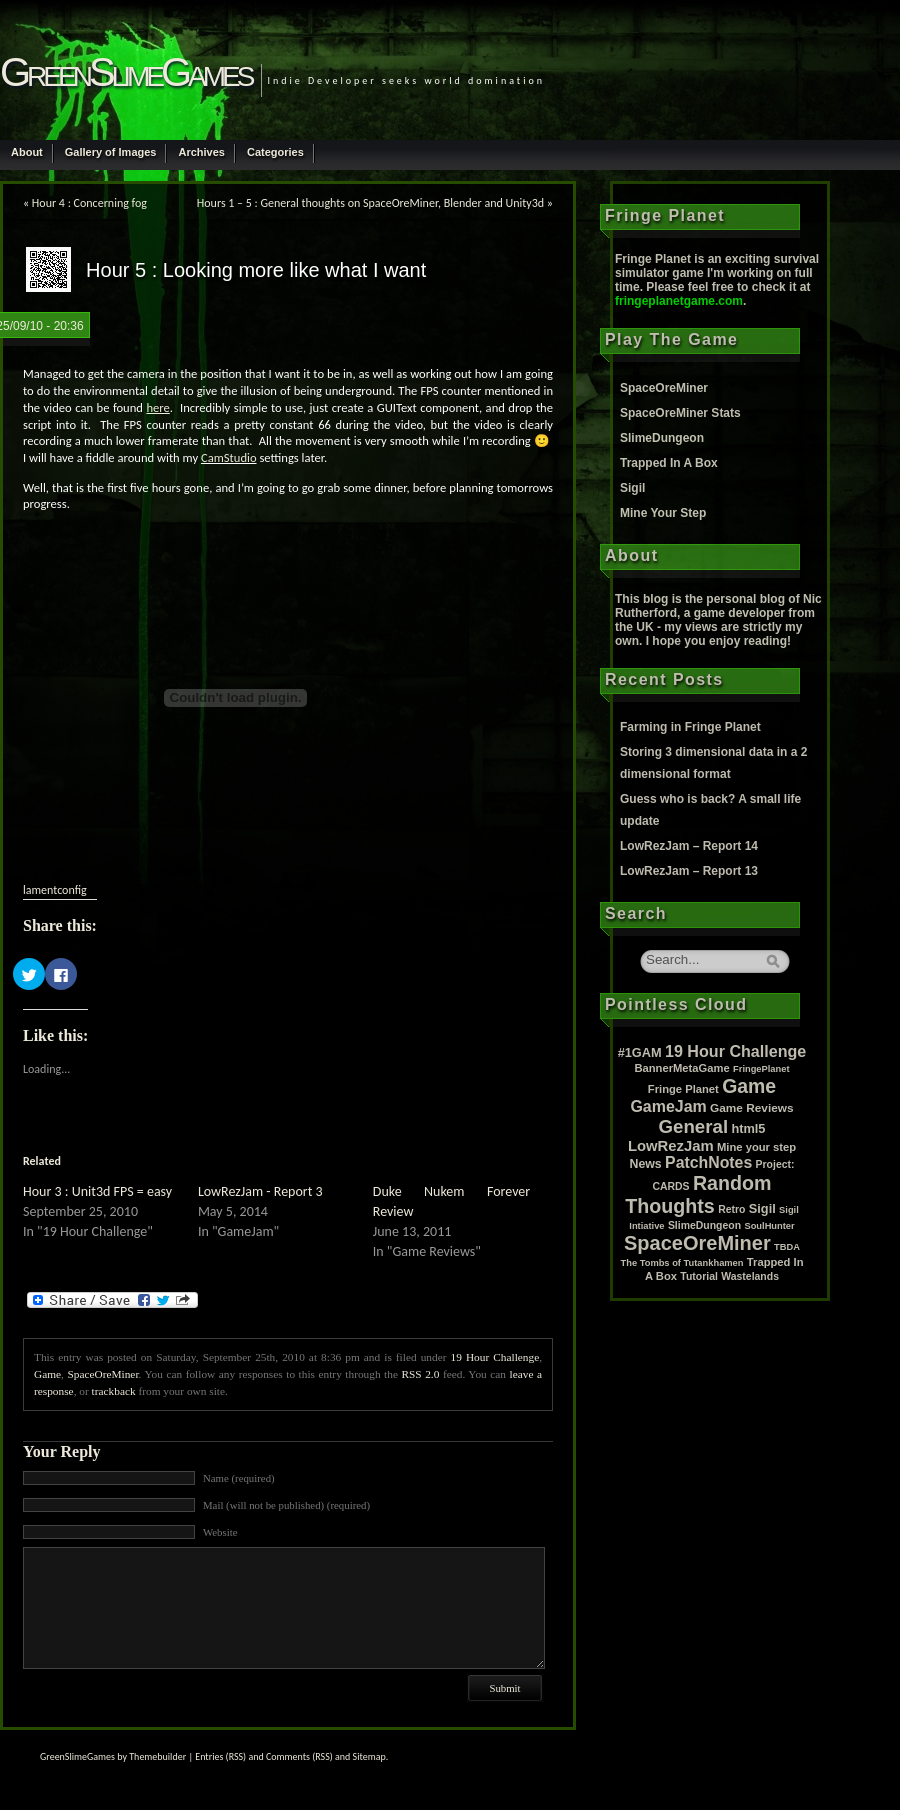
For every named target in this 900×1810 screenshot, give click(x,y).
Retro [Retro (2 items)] (731, 1209)
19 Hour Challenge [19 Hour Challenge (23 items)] (735, 1051)
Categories (275, 152)
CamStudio (229, 457)
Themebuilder (157, 1756)
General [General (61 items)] (694, 1126)
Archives (201, 152)
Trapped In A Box (669, 463)
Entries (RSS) (220, 1756)
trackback (114, 1391)
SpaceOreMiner (102, 1374)
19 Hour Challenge (495, 1357)
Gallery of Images (111, 152)
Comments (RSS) (299, 1756)
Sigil (632, 488)
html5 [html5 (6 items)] (748, 1128)
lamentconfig (55, 890)
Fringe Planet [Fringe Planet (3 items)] (683, 1089)
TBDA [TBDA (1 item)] (787, 1247)
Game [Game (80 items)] (749, 1086)
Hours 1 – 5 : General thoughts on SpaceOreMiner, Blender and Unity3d (370, 203)
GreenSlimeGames (125, 72)
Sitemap (369, 1756)
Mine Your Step (663, 513)
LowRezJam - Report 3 (260, 1191)
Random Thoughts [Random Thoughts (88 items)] (698, 1194)
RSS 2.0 (421, 1374)
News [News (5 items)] (646, 1164)
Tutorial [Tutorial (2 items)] (699, 1276)
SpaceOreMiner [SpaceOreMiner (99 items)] (697, 1243)
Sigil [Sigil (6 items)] (762, 1208)
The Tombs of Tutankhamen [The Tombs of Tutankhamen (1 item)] (682, 1263)
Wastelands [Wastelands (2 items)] (750, 1276)
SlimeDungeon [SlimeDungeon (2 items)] (704, 1225)
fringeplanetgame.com (679, 301)
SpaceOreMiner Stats (680, 413)
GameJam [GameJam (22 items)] (668, 1106)
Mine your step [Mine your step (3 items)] (756, 1147)
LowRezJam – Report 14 (689, 846)
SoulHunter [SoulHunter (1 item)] (769, 1226)
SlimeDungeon (662, 438)
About (27, 152)
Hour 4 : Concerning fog (89, 203)
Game (47, 1374)
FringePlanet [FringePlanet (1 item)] (761, 1069)
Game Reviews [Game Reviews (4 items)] (752, 1108)
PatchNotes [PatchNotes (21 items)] (708, 1162)
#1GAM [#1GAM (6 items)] (640, 1052)
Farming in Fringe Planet (690, 727)
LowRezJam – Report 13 (689, 871)
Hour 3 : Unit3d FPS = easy (97, 1191)
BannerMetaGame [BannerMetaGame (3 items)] (681, 1068)
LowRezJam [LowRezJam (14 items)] (671, 1146)
